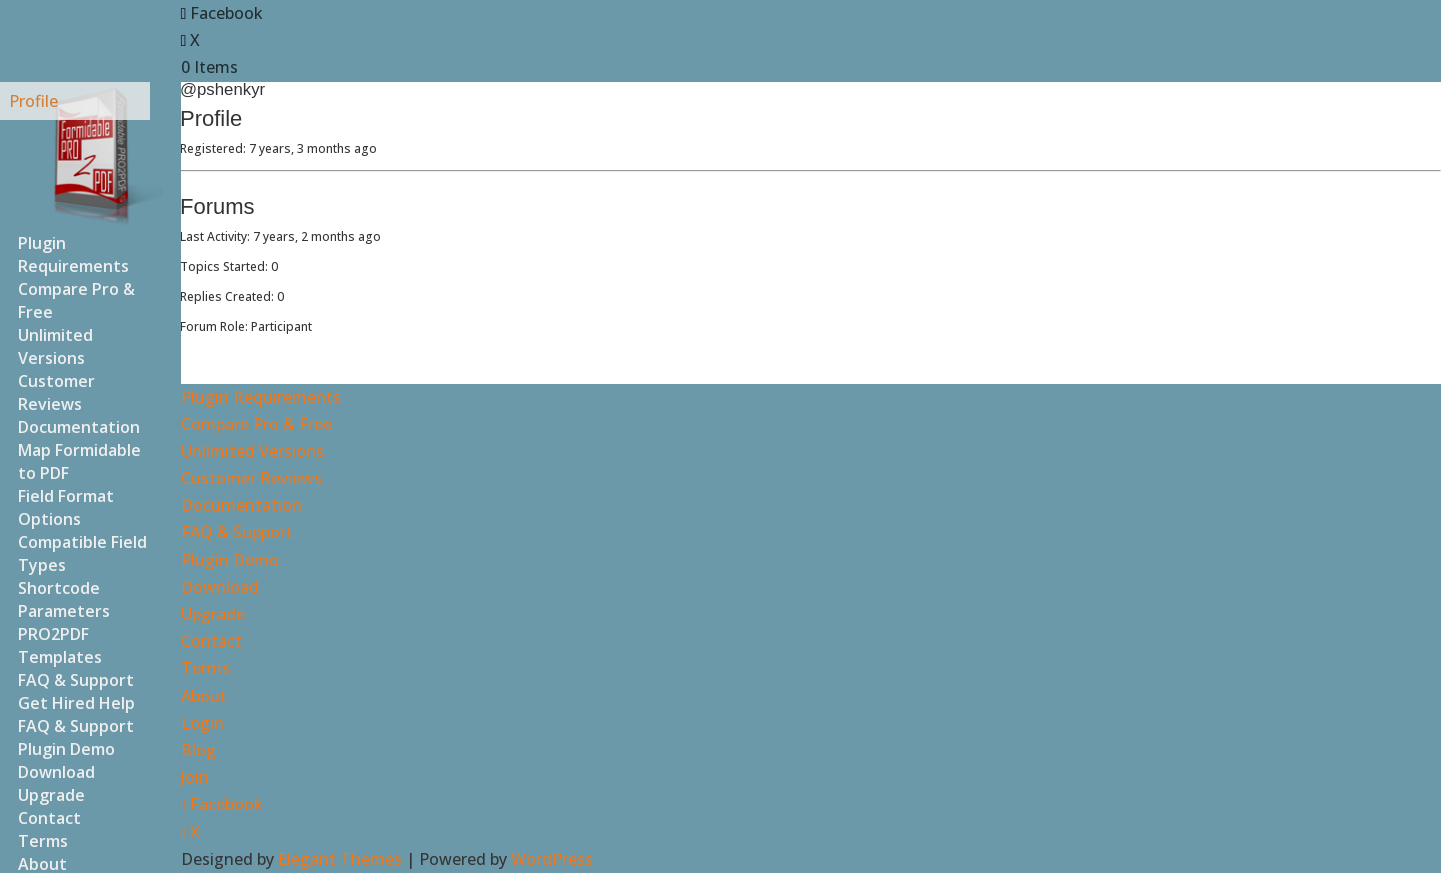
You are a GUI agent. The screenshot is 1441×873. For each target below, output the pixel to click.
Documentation (241, 505)
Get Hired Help (76, 703)
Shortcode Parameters (64, 599)
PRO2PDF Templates (60, 645)
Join (195, 777)
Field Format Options (66, 507)
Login (202, 723)
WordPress (552, 859)
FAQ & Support (76, 726)
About (204, 696)
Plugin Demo (230, 560)
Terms (205, 668)
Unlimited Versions (55, 346)
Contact (211, 641)
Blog (198, 750)
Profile (33, 101)
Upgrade (213, 614)
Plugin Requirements (73, 254)
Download (220, 587)
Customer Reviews (56, 392)
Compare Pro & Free (76, 300)
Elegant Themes (340, 859)
